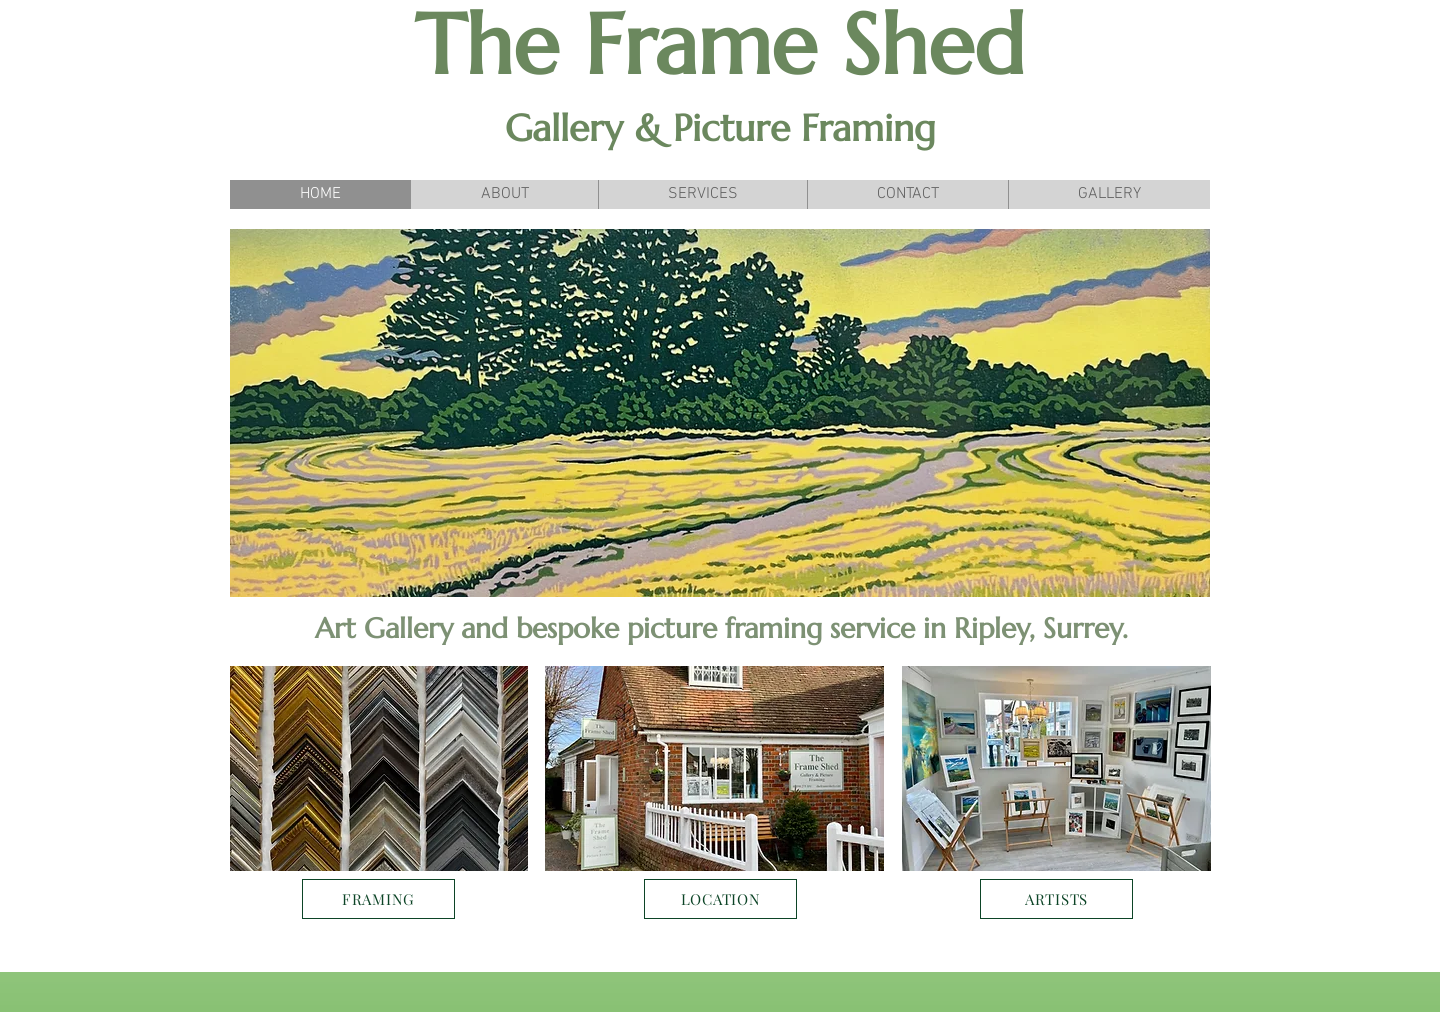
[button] (720, 413)
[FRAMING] (378, 899)
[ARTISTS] (1056, 899)
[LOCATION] (720, 899)
